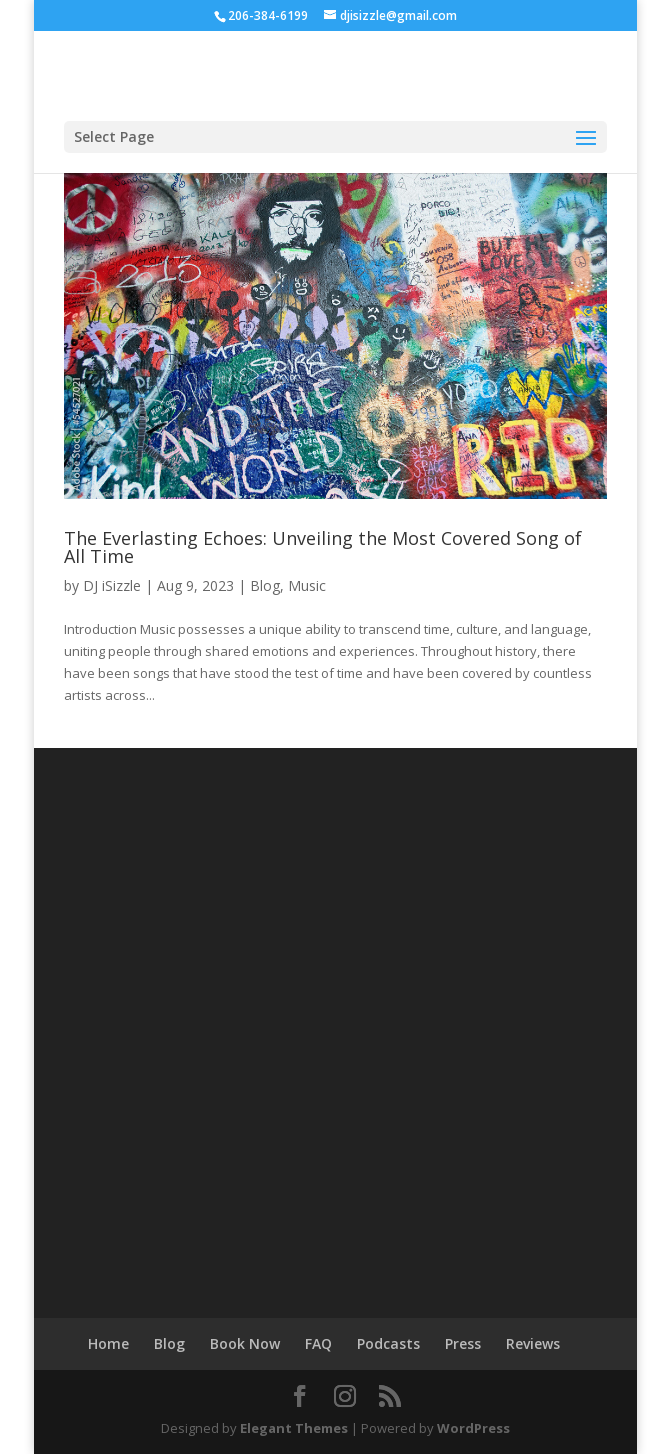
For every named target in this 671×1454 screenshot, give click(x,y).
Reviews (533, 1343)
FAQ (318, 1343)
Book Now (245, 1343)
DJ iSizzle (112, 585)
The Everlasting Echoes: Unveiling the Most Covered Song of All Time (323, 547)
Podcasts (388, 1343)
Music (307, 585)
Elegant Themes (294, 1428)
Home (108, 1343)
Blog (265, 585)
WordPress (473, 1428)
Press (463, 1343)
